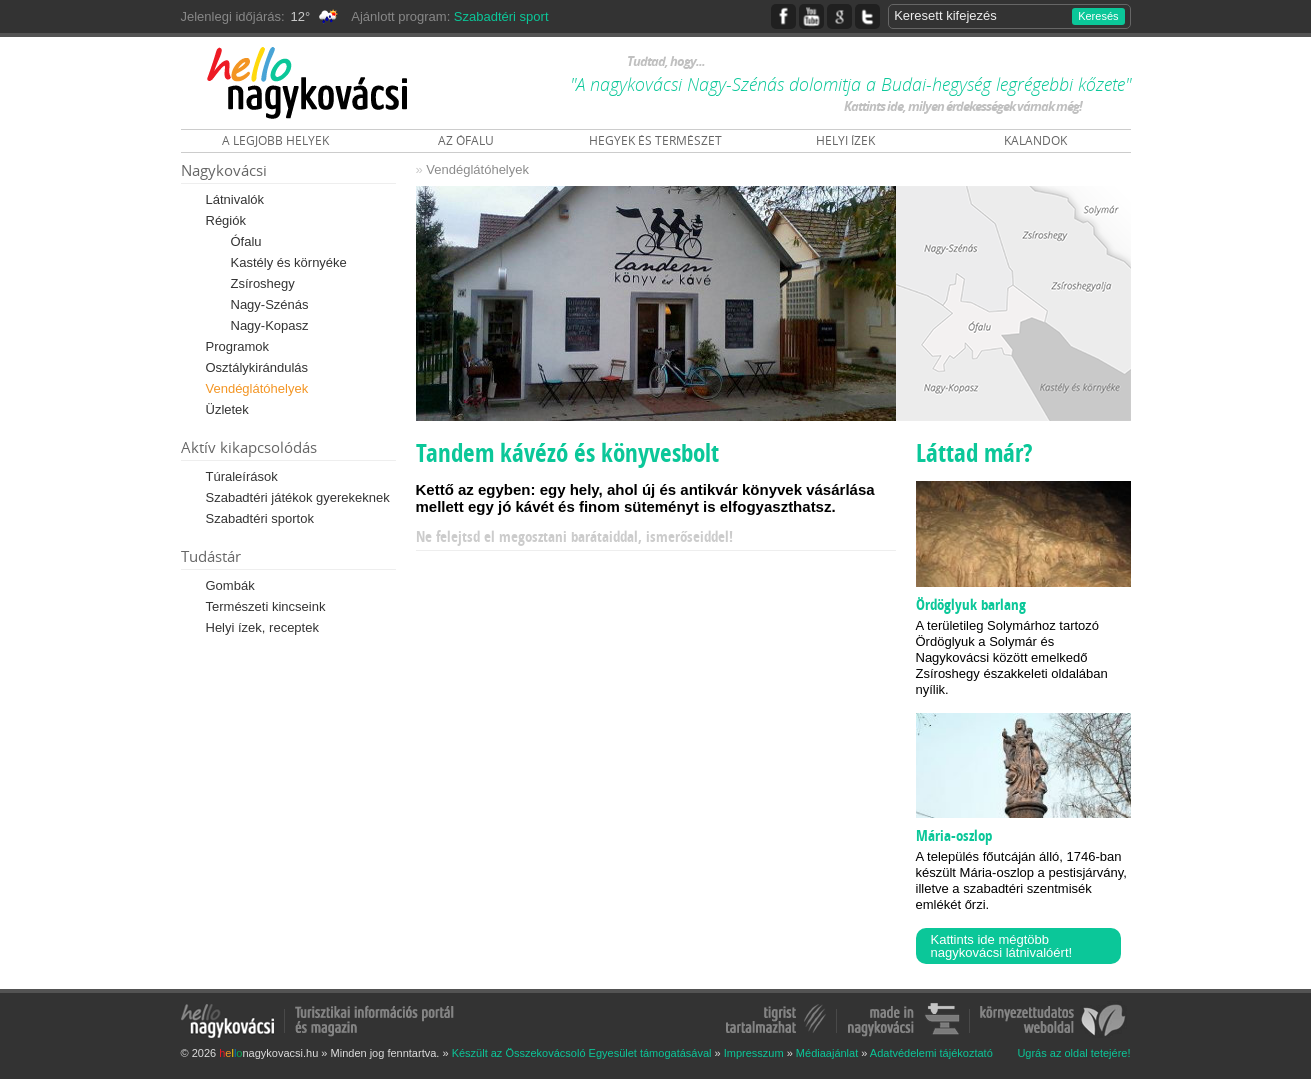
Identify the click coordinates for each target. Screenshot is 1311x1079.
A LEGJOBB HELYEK (275, 140)
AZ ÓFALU (466, 140)
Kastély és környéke (289, 262)
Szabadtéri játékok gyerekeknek (298, 497)
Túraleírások (242, 476)
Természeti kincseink (266, 606)
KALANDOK (1035, 140)
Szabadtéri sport (501, 16)
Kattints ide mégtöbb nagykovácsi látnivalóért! (1002, 946)
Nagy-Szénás (270, 304)
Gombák (230, 585)
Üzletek (227, 409)
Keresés (1098, 16)
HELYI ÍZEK (845, 140)
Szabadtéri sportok (260, 518)
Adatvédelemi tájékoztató (931, 1053)
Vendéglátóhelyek (257, 388)
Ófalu (246, 241)
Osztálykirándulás (257, 367)
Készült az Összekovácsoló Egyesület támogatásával (582, 1053)
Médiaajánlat (827, 1053)
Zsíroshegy (263, 283)
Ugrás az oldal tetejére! (1073, 1053)
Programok (238, 346)
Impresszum (754, 1053)
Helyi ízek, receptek (262, 627)
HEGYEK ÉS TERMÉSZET (655, 140)
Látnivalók (235, 199)
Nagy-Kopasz (270, 325)
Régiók (226, 220)
